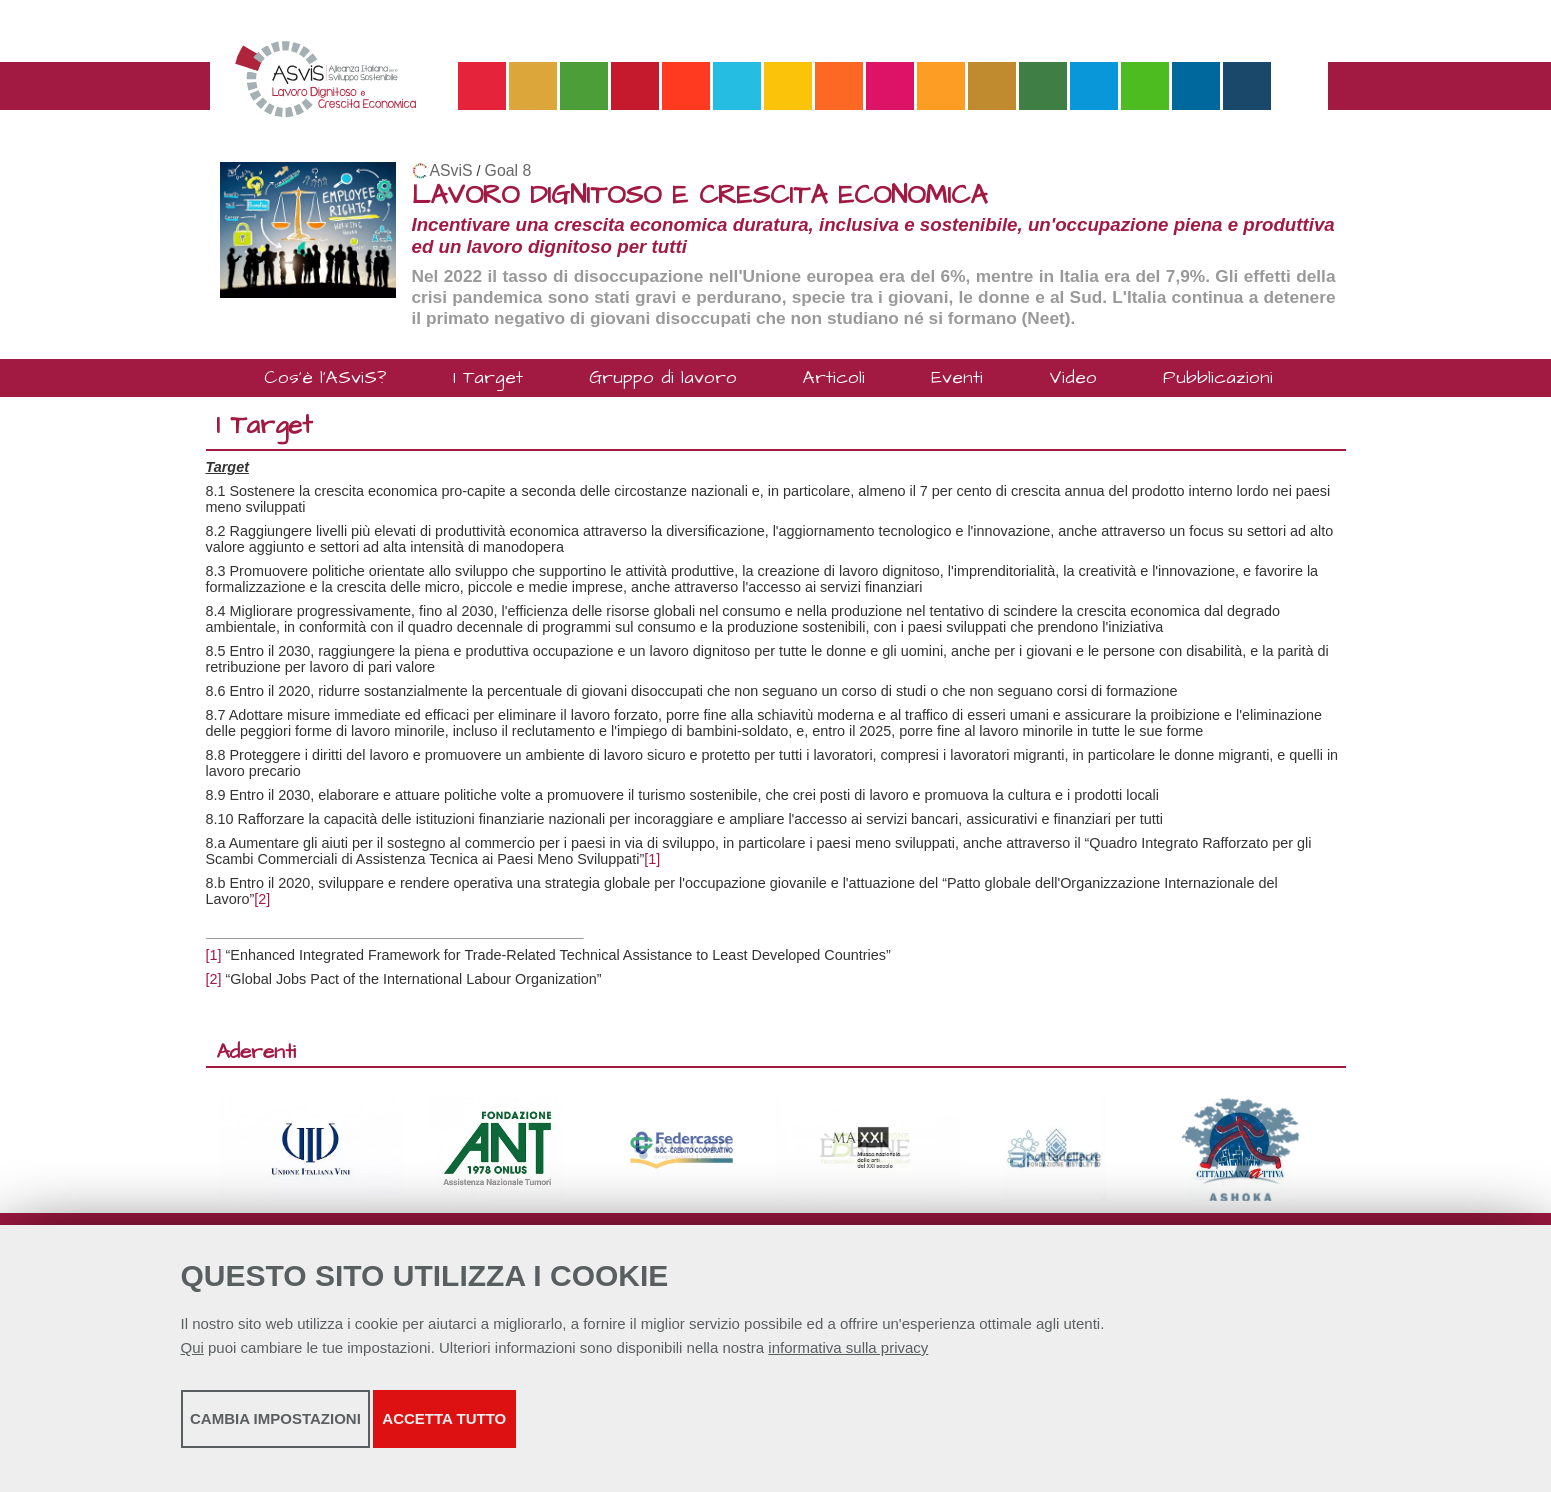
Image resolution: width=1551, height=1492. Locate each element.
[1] (652, 859)
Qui (192, 1361)
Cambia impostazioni (338, 1432)
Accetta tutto (698, 1432)
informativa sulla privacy (848, 1361)
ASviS (451, 170)
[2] (262, 899)
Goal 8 (508, 170)
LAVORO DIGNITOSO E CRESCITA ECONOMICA (699, 195)
